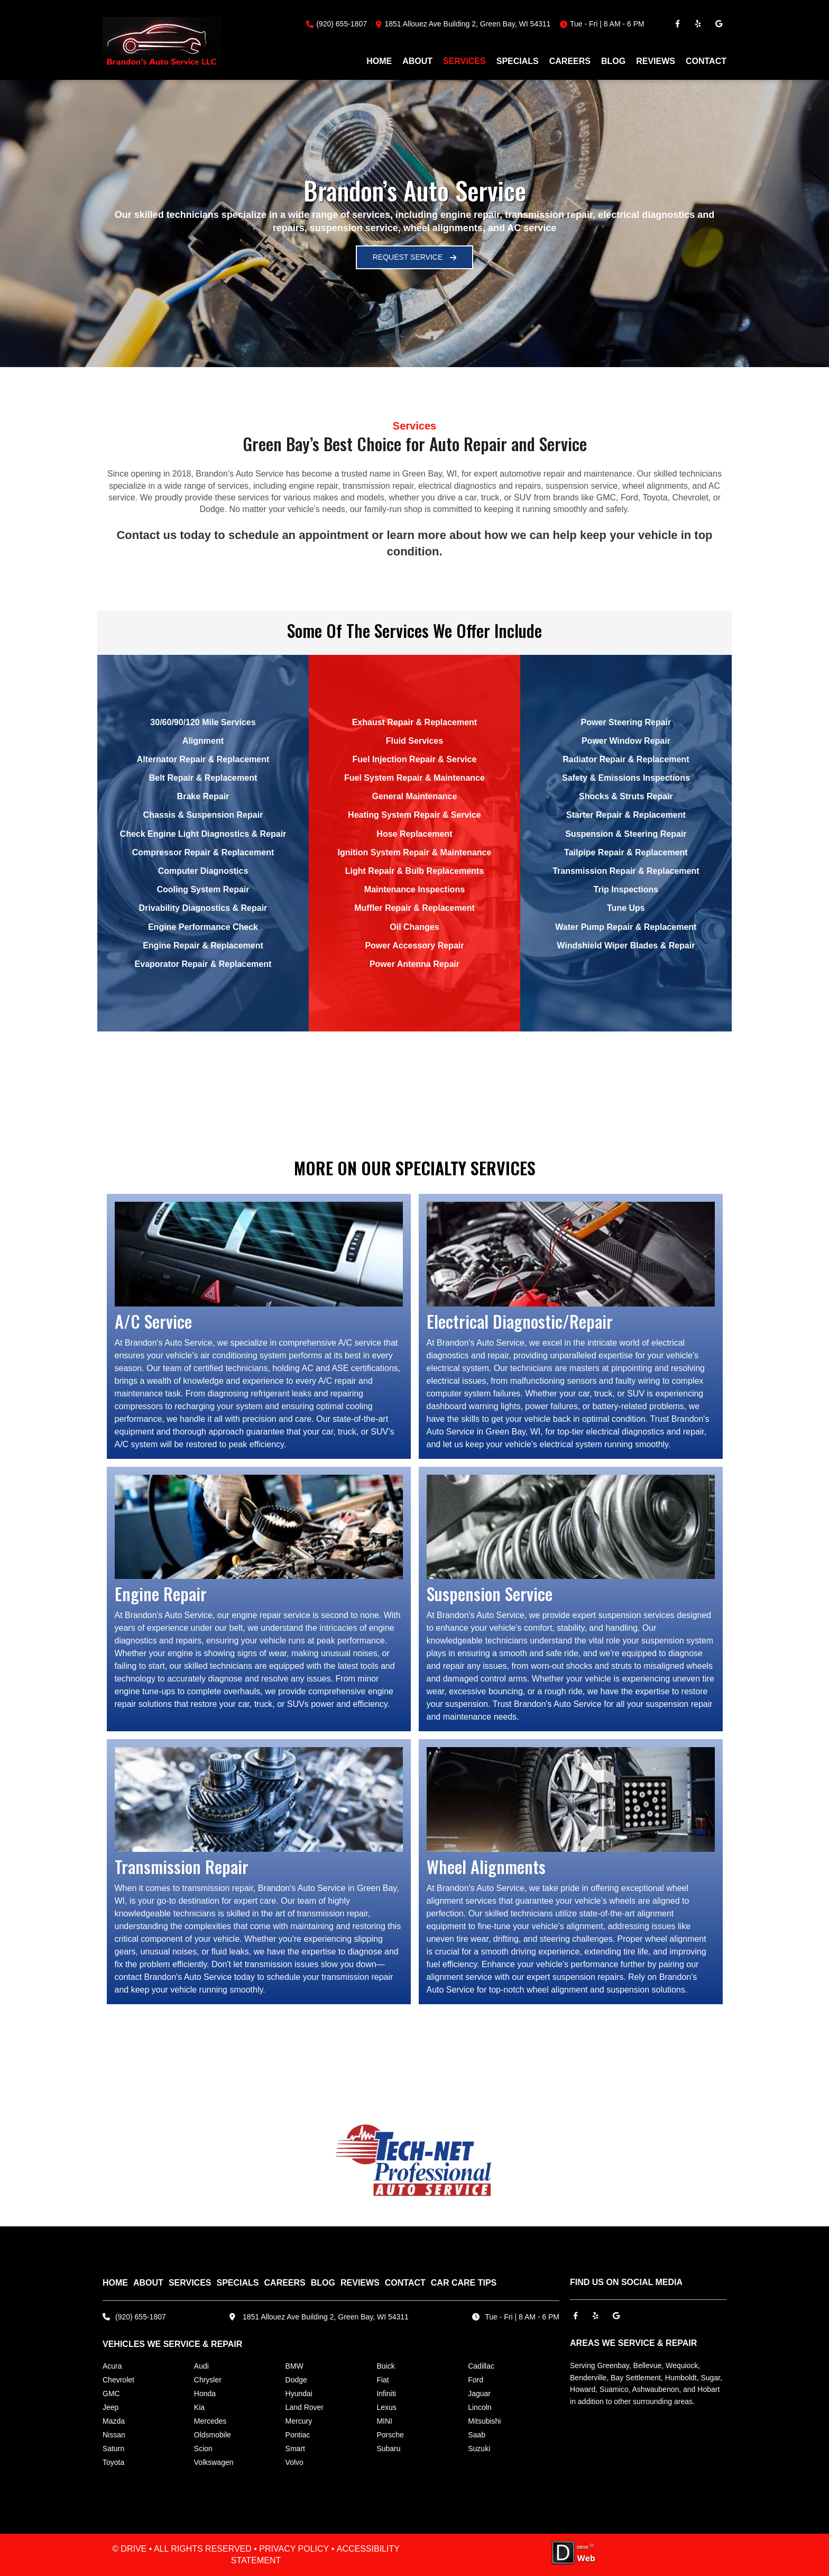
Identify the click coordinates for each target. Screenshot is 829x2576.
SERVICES (464, 61)
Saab (476, 2435)
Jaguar (479, 2393)
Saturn (113, 2448)
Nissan (114, 2435)
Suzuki (479, 2448)
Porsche (389, 2435)
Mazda (114, 2421)
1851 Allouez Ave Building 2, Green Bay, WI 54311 (326, 2317)
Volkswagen (214, 2462)
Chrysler (208, 2380)
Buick (385, 2366)
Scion (203, 2448)
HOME (379, 61)
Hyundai (298, 2393)
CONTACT (706, 61)
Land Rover (304, 2407)
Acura (112, 2366)
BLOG (613, 61)
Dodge (296, 2380)
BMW (294, 2366)
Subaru (388, 2448)
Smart (295, 2448)
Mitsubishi (484, 2421)
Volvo (294, 2462)
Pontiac (297, 2435)
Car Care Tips (463, 2282)
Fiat (382, 2380)
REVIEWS (655, 61)
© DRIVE (129, 2548)
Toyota (113, 2462)
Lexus (386, 2407)
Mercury (298, 2421)
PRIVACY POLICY (294, 2548)
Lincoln (479, 2407)
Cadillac (481, 2366)
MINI (384, 2421)
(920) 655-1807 (341, 24)
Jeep (110, 2407)
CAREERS (570, 61)
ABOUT (417, 61)
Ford (475, 2380)
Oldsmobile (212, 2435)
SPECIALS (517, 61)
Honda (205, 2393)
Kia (199, 2407)
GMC (111, 2393)
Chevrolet (118, 2380)
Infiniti (386, 2393)
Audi (201, 2366)
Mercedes (210, 2421)
